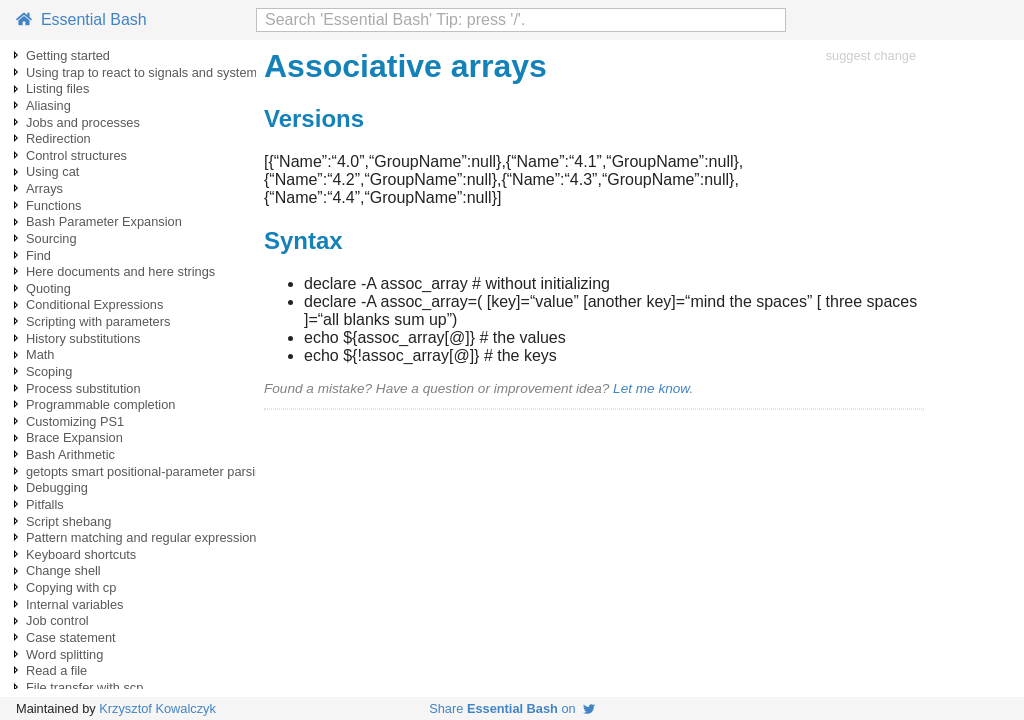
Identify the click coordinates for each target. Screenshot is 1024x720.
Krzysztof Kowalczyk (157, 708)
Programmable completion (100, 404)
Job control (57, 620)
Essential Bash (81, 19)
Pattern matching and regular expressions (144, 537)
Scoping (49, 371)
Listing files (57, 88)
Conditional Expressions (94, 304)
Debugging (57, 487)
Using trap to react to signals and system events (162, 72)
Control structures (76, 155)
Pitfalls (45, 504)
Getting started (68, 55)
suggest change (871, 55)
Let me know (651, 388)
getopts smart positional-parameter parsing (147, 471)
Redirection (58, 138)
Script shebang (68, 521)
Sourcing (51, 238)
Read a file (56, 670)
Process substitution (83, 388)
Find (38, 255)
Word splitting (64, 654)
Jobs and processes (83, 122)
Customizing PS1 (75, 421)
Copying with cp (71, 587)
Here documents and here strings (120, 271)
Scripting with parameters (98, 321)
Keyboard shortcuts (81, 554)
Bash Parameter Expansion (104, 221)
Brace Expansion (74, 437)
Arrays (44, 188)
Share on (512, 708)
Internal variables (74, 604)
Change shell (63, 570)
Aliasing (48, 105)
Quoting (48, 288)
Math (40, 354)
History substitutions (83, 338)
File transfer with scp (84, 687)
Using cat (52, 171)
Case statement (71, 637)
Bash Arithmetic (70, 454)
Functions (53, 205)
